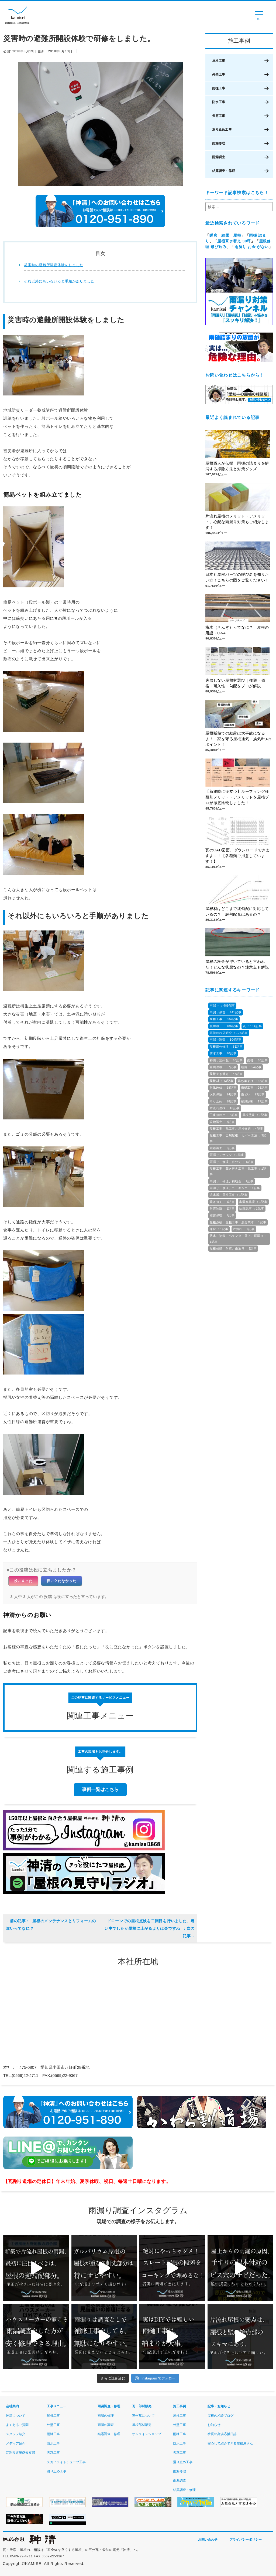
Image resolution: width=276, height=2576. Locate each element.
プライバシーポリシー (245, 2540)
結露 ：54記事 (251, 1067)
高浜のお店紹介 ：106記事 (229, 1032)
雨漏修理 (218, 143)
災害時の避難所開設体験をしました (53, 265)
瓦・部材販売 (141, 2406)
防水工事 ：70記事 (223, 1053)
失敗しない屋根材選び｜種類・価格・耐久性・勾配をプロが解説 (235, 683)
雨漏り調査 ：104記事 (226, 1039)
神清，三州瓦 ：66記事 (226, 1060)
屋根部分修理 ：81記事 (226, 1046)
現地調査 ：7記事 (222, 1121)
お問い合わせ (208, 2540)
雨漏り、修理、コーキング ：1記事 (235, 1188)
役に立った (23, 1581)
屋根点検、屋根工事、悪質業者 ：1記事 (238, 1222)
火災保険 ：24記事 (223, 1094)
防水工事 (218, 102)
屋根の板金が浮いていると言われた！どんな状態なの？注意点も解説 (237, 965)
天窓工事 (218, 116)
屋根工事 (218, 61)
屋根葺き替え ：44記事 (226, 1073)
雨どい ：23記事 (253, 1094)
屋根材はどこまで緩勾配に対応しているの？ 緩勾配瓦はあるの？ (237, 912)
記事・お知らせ (219, 2406)
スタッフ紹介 (15, 2434)
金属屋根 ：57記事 (223, 1067)
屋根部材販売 (141, 2425)
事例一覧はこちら (100, 1789)
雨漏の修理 (106, 2416)
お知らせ (214, 2425)
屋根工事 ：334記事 (224, 1019)
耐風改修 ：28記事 (223, 1087)
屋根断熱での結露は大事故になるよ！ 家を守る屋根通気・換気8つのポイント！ (238, 739)
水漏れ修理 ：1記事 (253, 1201)
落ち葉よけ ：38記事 (253, 1080)
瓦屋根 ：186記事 (224, 1026)
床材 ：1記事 (219, 1229)
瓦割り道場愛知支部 (20, 2453)
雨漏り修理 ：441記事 (226, 1012)
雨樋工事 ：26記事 (254, 1087)
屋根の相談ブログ (220, 2416)
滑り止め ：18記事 (223, 1101)
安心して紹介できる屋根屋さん (230, 2443)
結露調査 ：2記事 (222, 1148)
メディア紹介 (15, 2443)
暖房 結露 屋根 (225, 235)
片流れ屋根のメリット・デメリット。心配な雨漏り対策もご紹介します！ (237, 522)
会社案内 (12, 2406)
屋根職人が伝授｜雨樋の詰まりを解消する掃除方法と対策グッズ (237, 466)
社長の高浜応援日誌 (222, 2434)
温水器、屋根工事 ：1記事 (228, 1194)
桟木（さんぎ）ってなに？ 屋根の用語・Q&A (237, 630)
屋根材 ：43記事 (221, 1080)
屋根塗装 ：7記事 (254, 1114)
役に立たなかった (61, 1581)
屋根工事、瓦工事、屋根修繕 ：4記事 (236, 1128)
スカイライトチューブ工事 (66, 2462)
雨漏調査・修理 (109, 2406)
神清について (15, 2416)
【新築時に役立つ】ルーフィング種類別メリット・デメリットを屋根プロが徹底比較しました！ (237, 797)
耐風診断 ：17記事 (254, 1101)
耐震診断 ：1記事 (222, 1208)
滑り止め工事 (222, 129)
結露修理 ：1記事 (222, 1215)
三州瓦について (143, 2416)
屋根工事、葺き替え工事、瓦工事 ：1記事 (238, 1171)
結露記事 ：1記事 (251, 1208)
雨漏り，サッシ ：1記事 (227, 1154)
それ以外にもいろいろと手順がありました (59, 281)
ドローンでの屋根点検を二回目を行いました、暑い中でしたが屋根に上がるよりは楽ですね (150, 1928)
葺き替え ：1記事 (222, 1201)
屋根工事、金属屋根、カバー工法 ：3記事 (238, 1138)
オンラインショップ (146, 2434)
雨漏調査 (218, 157)
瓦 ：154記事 (252, 1026)
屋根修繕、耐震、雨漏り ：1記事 (233, 1248)
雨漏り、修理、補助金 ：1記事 (232, 1181)
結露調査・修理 (223, 171)
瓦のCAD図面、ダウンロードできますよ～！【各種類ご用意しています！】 (237, 856)
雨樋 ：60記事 (257, 1060)
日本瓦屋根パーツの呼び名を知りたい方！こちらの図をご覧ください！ (237, 578)
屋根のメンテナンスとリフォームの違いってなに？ (51, 1925)
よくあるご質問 (17, 2425)
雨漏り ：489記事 (222, 1005)
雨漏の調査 (106, 2425)
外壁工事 (218, 74)
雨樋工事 (218, 88)
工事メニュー (56, 2406)
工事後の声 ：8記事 (224, 1114)
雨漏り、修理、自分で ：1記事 (232, 1161)
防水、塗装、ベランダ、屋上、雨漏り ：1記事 (239, 1238)
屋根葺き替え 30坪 (234, 241)
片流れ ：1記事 (244, 1229)
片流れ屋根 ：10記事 (225, 1108)
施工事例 (179, 2406)
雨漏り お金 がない (251, 247)
